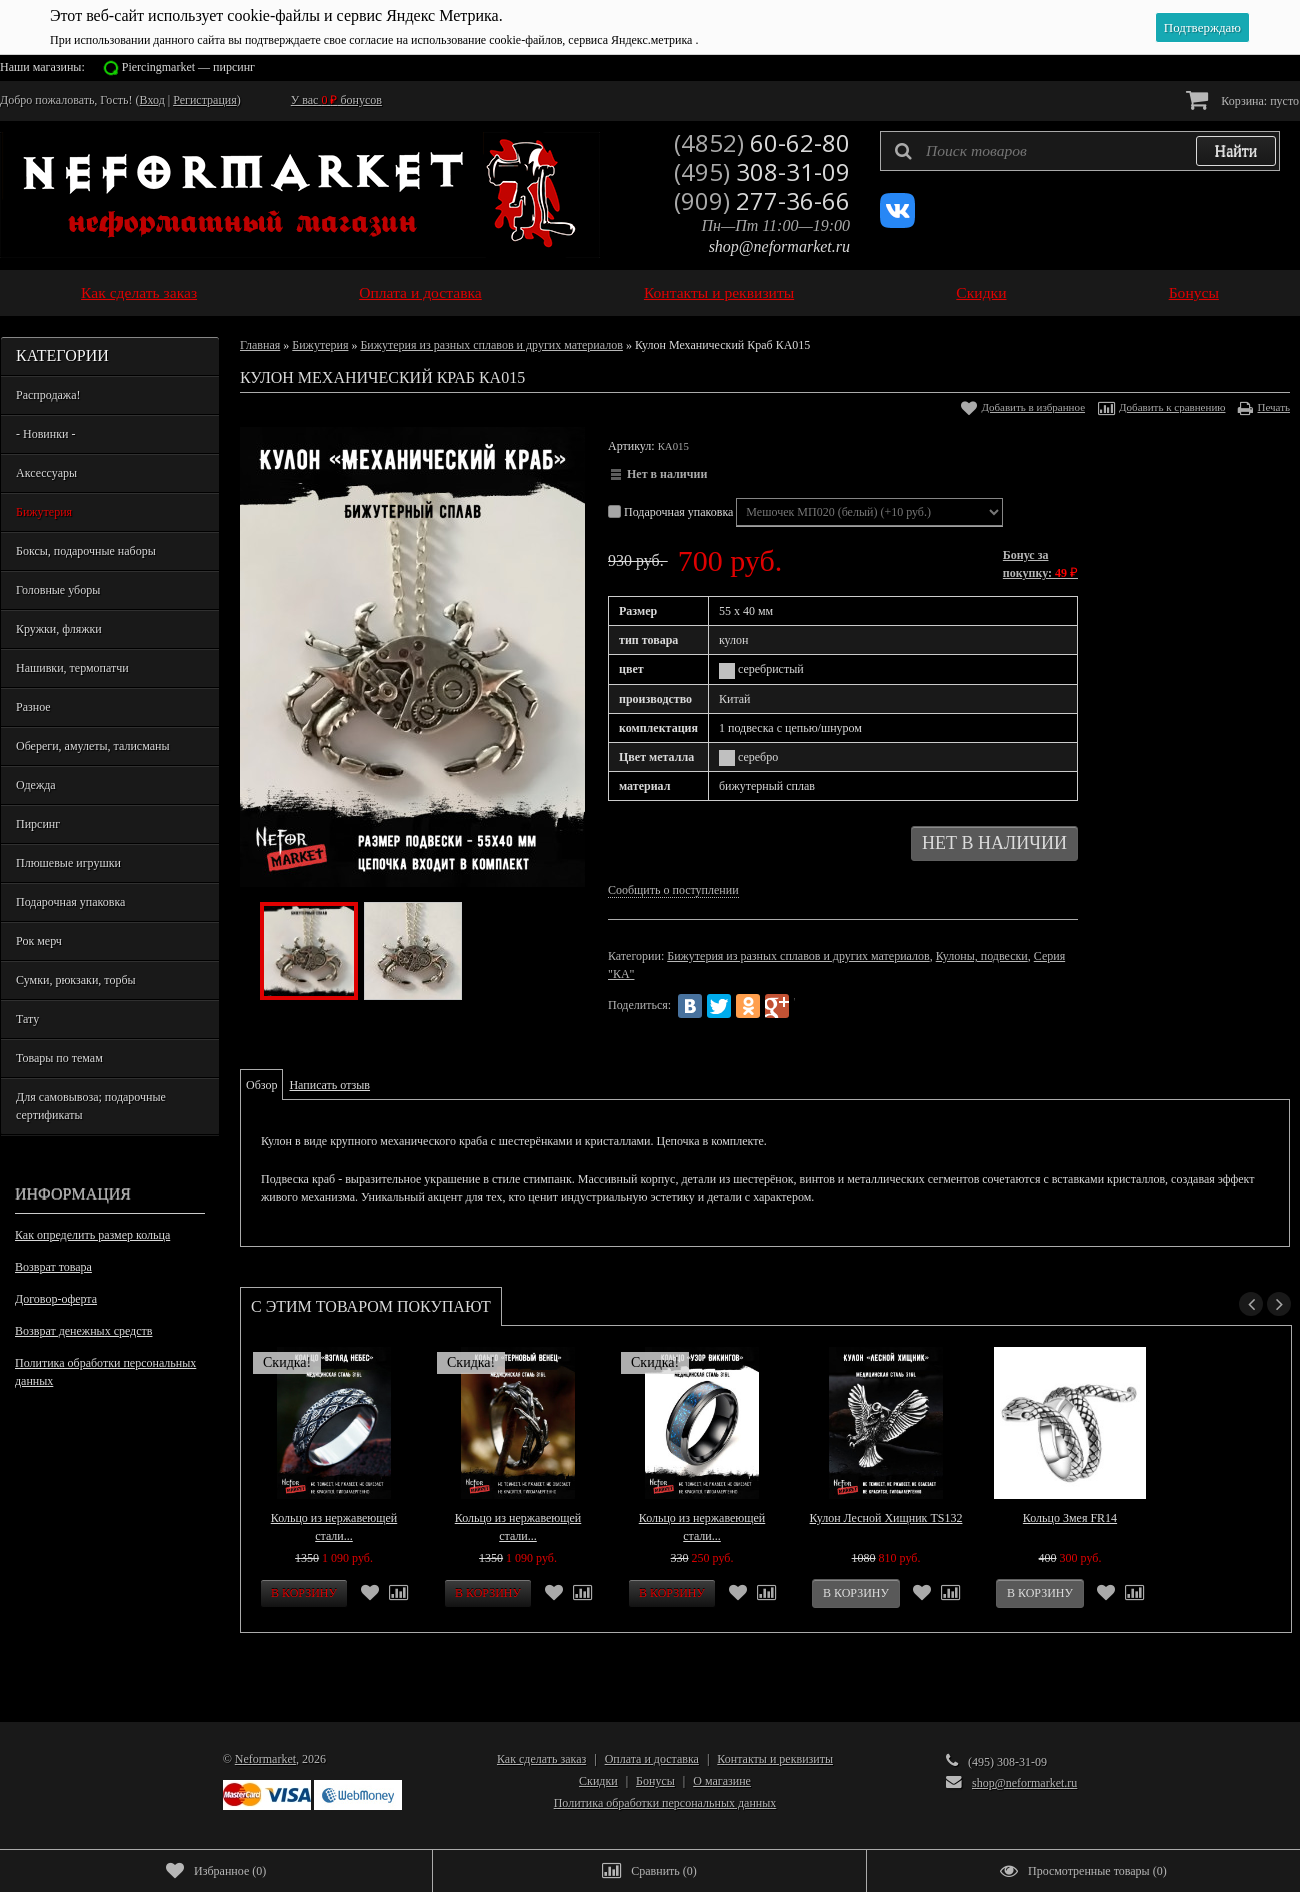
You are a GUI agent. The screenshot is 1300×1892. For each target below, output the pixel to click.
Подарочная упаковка (70, 902)
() (216, 1871)
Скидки (981, 292)
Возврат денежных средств (83, 1331)
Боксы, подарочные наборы (86, 551)
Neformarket (265, 1759)
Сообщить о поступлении (673, 890)
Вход (152, 100)
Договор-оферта (56, 1299)
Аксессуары (46, 473)
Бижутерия (44, 512)
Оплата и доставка (420, 292)
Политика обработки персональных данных (105, 1372)
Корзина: (1242, 99)
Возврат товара (53, 1267)
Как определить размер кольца (92, 1235)
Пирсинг (38, 824)
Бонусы (1194, 292)
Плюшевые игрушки (68, 863)
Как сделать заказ (139, 292)
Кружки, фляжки (59, 629)
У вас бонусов (336, 100)
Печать (1273, 407)
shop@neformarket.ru (779, 246)
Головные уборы (58, 590)
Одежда (36, 785)
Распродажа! (48, 395)
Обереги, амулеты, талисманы (93, 746)
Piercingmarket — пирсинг (188, 67)
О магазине (722, 1781)
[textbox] (1080, 151)
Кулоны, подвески (982, 956)
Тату (27, 1019)
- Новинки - (45, 434)
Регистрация (205, 100)
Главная (260, 345)
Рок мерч (39, 941)
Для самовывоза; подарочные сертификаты (91, 1106)
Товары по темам (59, 1058)
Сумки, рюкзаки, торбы (76, 980)
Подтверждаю (1202, 27)
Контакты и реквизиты (719, 292)
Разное (33, 707)
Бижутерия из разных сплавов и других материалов (491, 345)
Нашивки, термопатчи (72, 668)
